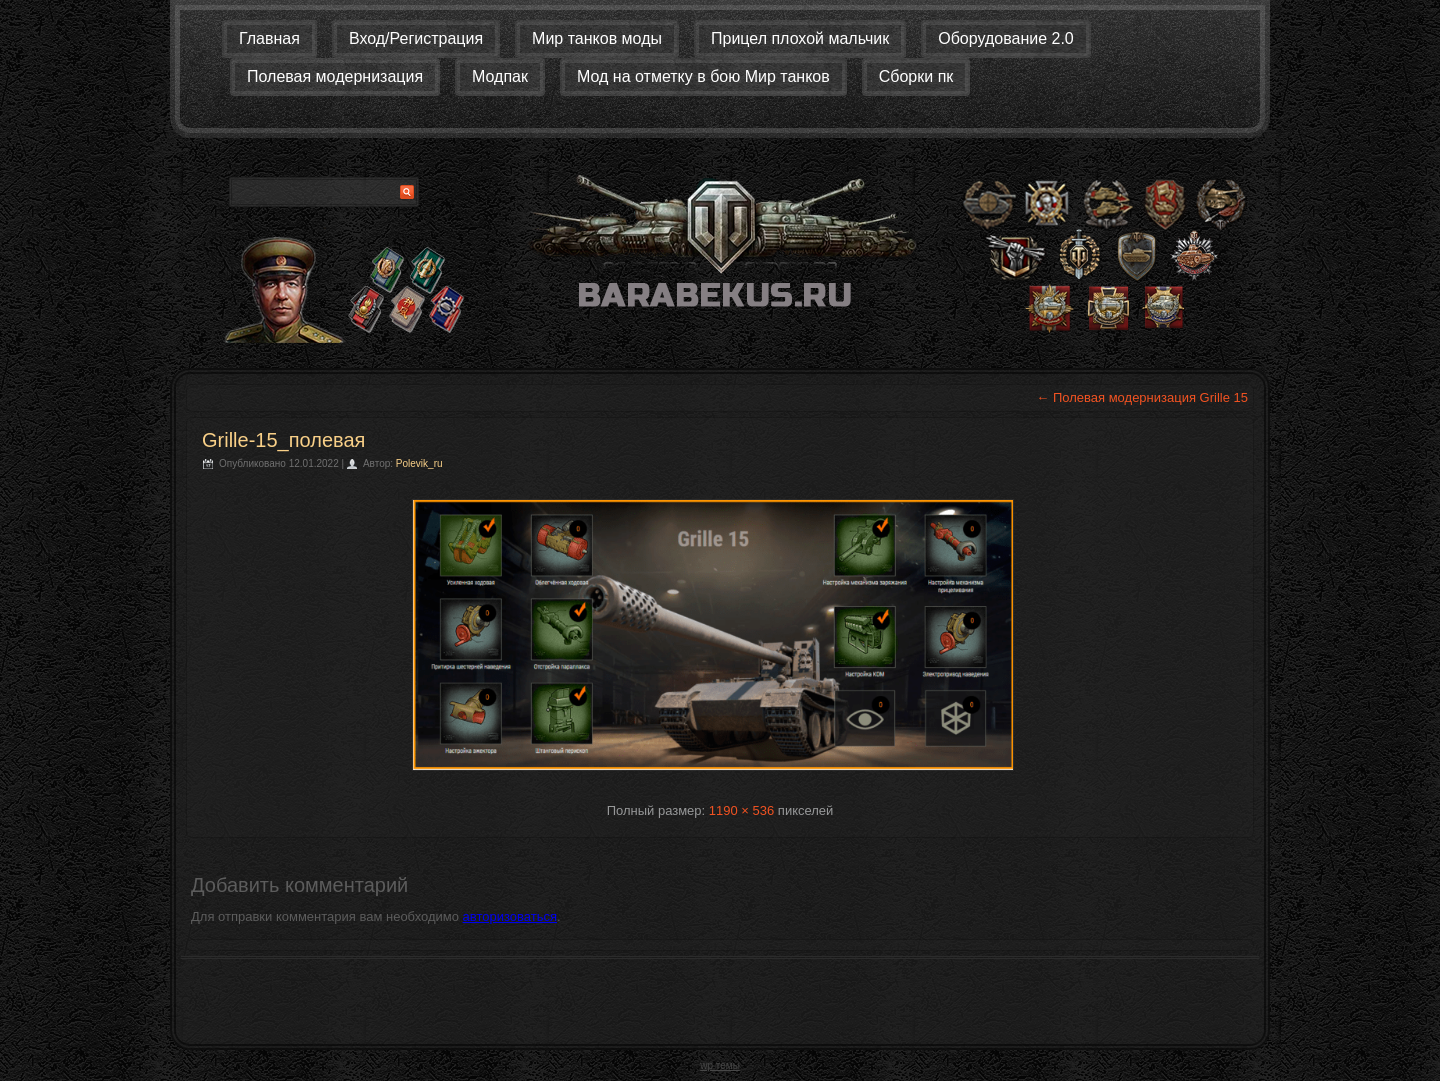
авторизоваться (510, 916)
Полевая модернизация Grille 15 (1142, 397)
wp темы (720, 1065)
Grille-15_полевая (283, 440)
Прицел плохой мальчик (800, 38)
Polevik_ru (419, 463)
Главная (269, 38)
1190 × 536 (741, 810)
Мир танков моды (597, 38)
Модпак (500, 76)
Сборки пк (916, 76)
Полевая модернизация (335, 76)
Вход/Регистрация (416, 38)
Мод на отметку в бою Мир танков (703, 76)
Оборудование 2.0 (1006, 38)
